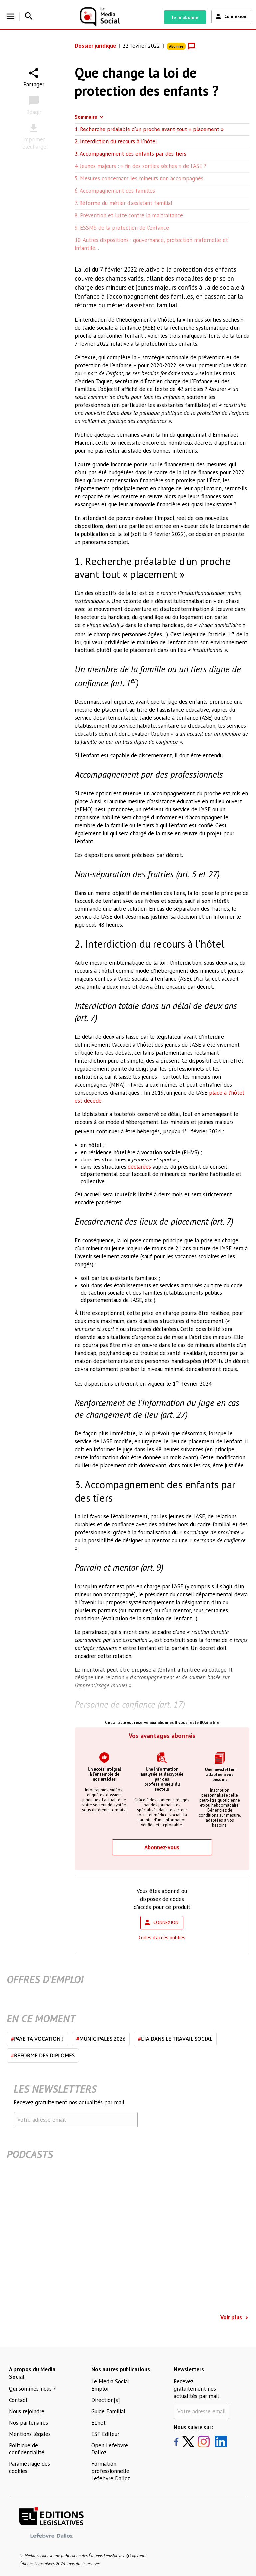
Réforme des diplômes (43, 2055)
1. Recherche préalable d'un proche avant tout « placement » (150, 129)
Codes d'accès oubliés (162, 1937)
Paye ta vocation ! (37, 2039)
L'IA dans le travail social (175, 2039)
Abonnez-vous (161, 1847)
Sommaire (86, 117)
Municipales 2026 (101, 2039)
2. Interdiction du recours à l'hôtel (116, 141)
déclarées (139, 1166)
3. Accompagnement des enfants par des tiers (130, 153)
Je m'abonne (185, 17)
